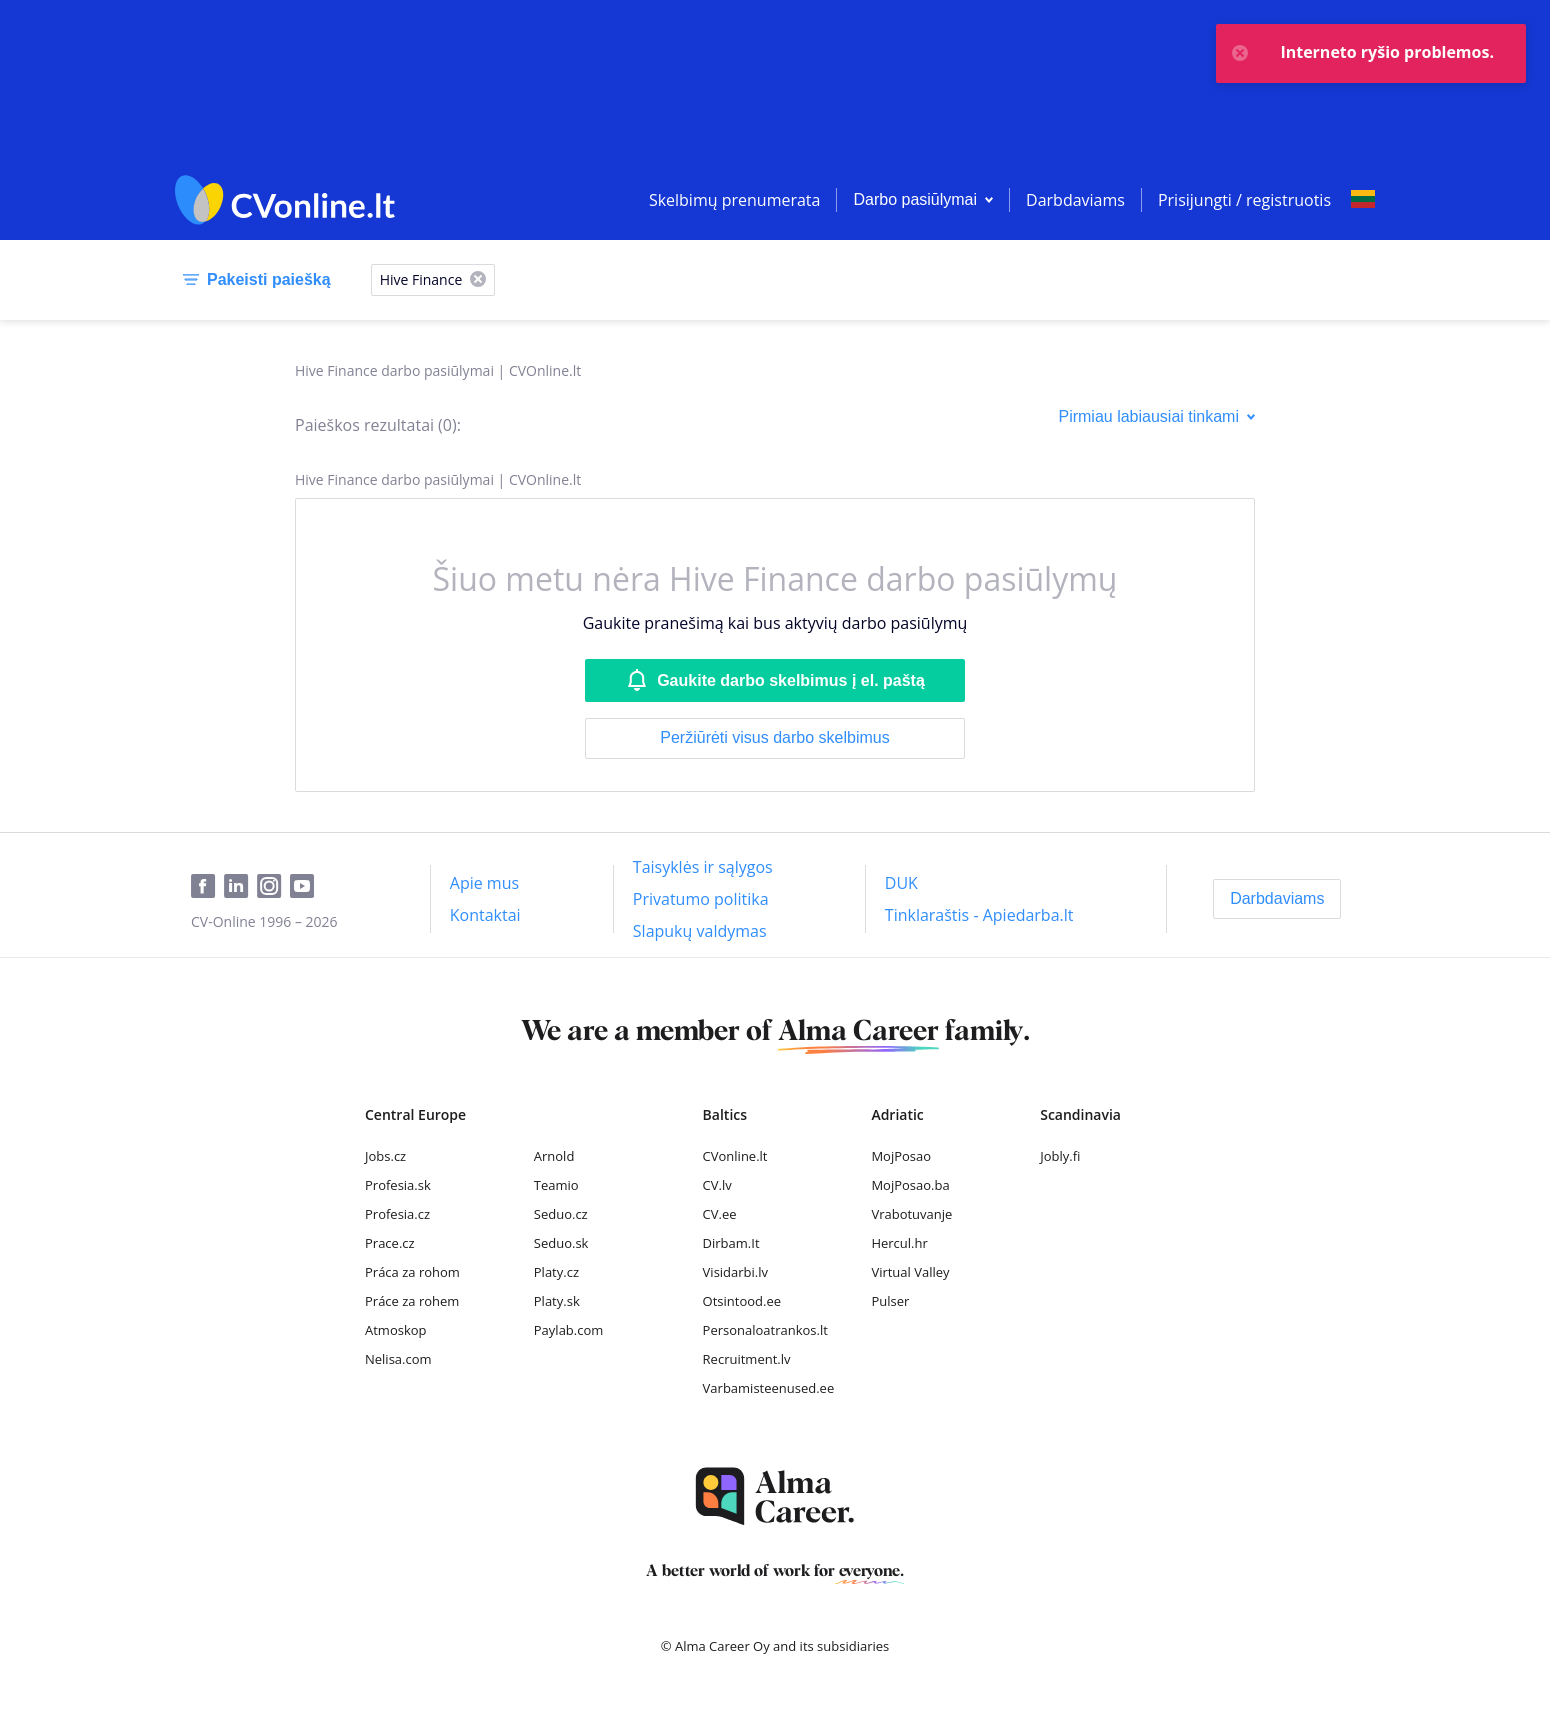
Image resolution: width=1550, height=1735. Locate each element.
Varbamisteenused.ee (769, 1388)
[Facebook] (207, 887)
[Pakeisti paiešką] (253, 280)
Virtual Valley (910, 1272)
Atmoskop (396, 1330)
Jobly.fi (1060, 1156)
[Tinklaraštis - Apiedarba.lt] (979, 915)
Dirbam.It (731, 1243)
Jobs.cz (385, 1156)
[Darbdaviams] (1277, 899)
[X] (478, 280)
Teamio (556, 1185)
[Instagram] (273, 887)
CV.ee (720, 1214)
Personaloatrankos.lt (765, 1330)
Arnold (554, 1156)
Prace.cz (390, 1243)
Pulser (890, 1301)
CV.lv (717, 1185)
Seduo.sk (561, 1243)
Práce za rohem (412, 1301)
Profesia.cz (397, 1214)
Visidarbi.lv (735, 1272)
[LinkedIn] (240, 887)
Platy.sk (557, 1301)
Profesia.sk (398, 1185)
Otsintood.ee (742, 1301)
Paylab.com (569, 1330)
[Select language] (1363, 200)
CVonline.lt (735, 1156)
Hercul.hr (899, 1243)
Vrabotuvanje (911, 1214)
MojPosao (901, 1156)
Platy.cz (556, 1272)
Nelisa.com (398, 1359)
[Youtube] (306, 887)
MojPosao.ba (910, 1185)
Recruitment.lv (747, 1359)
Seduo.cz (561, 1214)
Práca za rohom (412, 1272)
